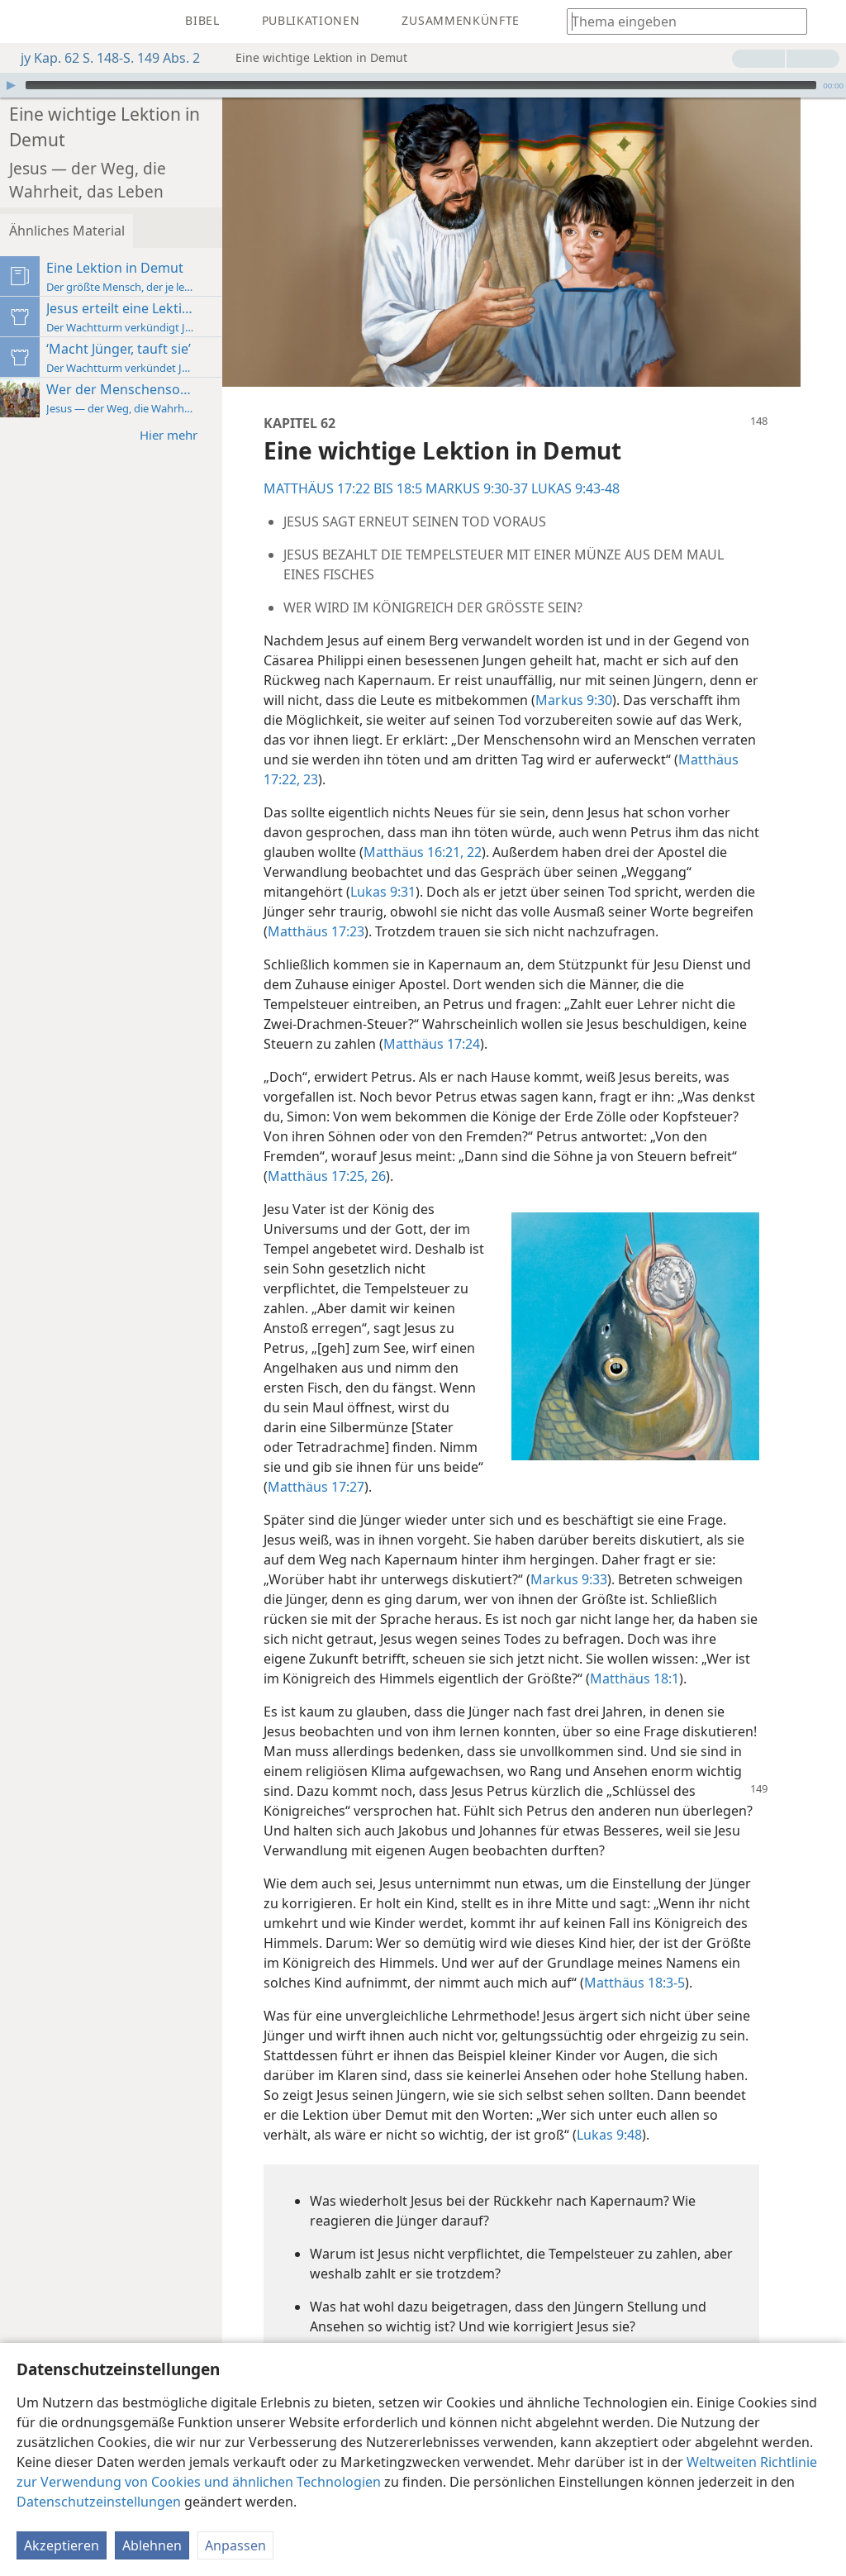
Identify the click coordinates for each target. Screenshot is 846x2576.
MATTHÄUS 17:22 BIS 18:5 (409, 453)
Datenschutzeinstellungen (99, 2502)
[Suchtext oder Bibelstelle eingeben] (679, 21)
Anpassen (235, 2545)
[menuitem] (24, 21)
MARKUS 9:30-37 (543, 453)
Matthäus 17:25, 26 (497, 1160)
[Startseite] (24, 21)
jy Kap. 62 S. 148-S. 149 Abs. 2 (102, 58)
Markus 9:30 (692, 664)
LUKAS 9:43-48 (642, 453)
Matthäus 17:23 (531, 896)
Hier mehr (244, 386)
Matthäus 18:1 (379, 1683)
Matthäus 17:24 (535, 1028)
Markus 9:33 (635, 1564)
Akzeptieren (61, 2545)
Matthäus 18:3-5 (447, 2026)
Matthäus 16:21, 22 (524, 816)
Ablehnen (152, 2545)
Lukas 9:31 (523, 856)
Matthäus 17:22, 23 (521, 744)
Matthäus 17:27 (452, 1471)
